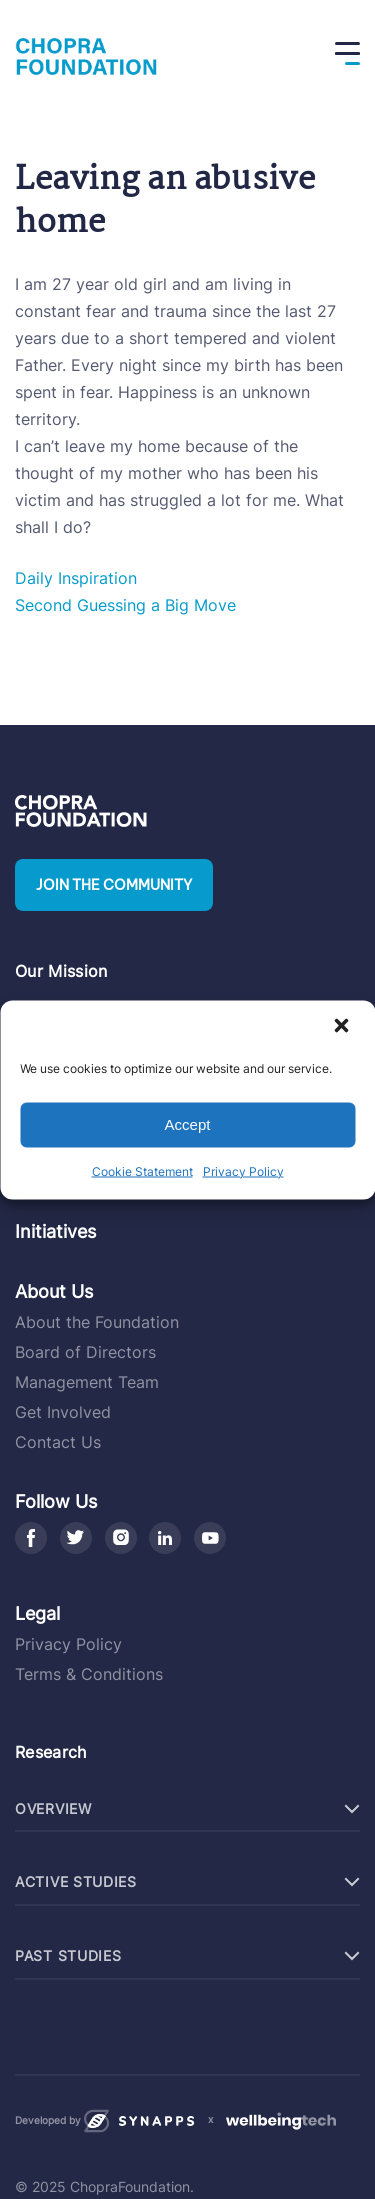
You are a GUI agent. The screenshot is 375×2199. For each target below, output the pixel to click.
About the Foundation (97, 1322)
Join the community (114, 885)
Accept (188, 1124)
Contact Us (58, 1442)
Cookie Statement (142, 1170)
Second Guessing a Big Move (125, 605)
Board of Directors (85, 1352)
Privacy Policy (243, 1170)
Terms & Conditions (89, 1674)
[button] (343, 1027)
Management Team (87, 1382)
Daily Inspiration (76, 578)
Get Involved (63, 1412)
